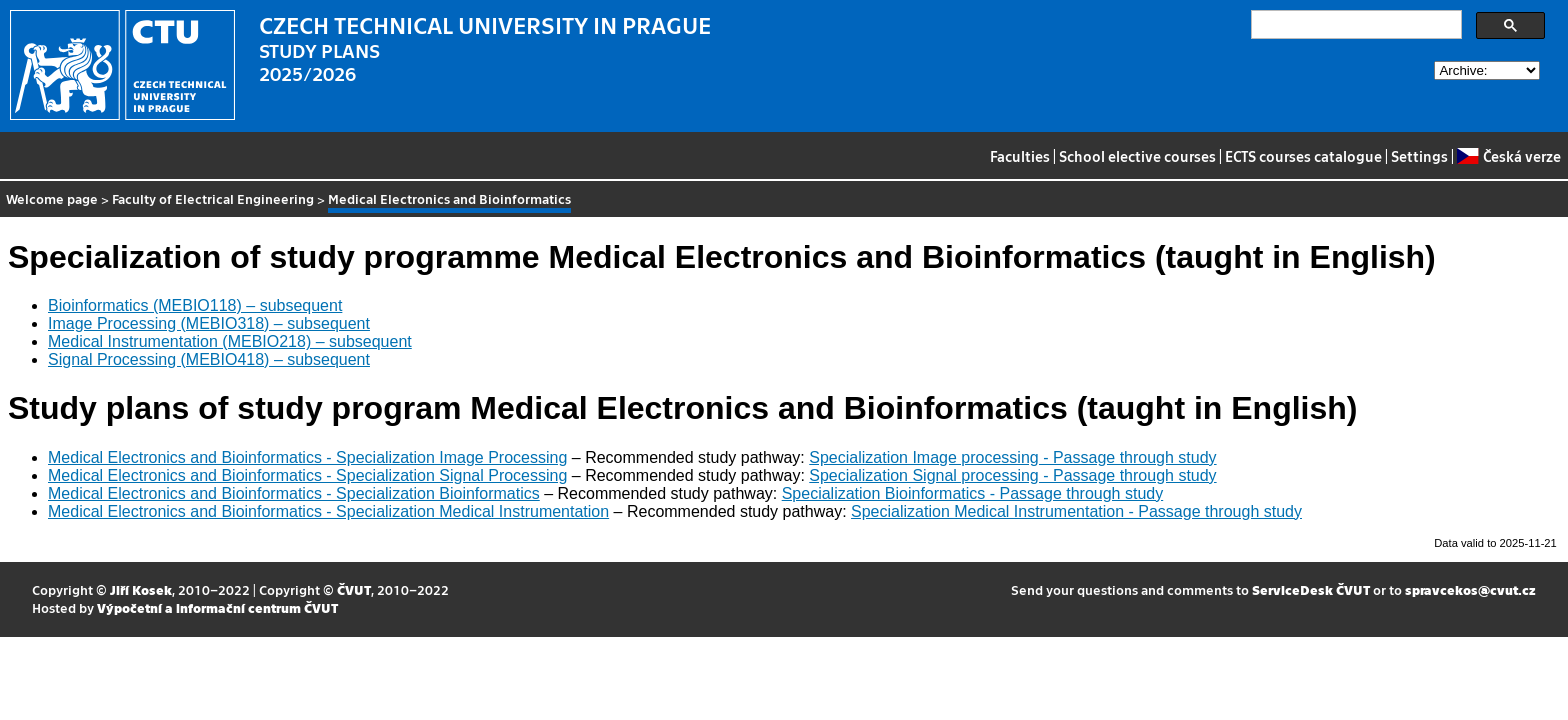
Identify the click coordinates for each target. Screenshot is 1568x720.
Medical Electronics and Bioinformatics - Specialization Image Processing (307, 457)
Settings (1419, 156)
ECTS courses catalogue (1303, 156)
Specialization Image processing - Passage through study (1012, 457)
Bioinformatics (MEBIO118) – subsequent (195, 305)
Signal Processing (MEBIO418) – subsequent (209, 359)
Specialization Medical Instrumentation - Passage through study (1076, 511)
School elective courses (1137, 156)
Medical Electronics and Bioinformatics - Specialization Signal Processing (307, 475)
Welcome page (52, 198)
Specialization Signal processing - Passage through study (1012, 475)
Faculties (1020, 156)
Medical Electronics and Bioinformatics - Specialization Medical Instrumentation (328, 511)
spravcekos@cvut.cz (1470, 589)
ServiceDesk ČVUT (1311, 589)
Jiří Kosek (141, 589)
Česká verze (1508, 156)
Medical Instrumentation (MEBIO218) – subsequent (230, 341)
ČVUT (354, 589)
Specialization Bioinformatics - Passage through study (973, 493)
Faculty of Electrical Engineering (213, 198)
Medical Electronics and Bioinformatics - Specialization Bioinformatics (294, 493)
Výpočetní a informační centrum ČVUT (217, 607)
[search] (1354, 25)
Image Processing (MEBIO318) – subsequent (209, 323)
